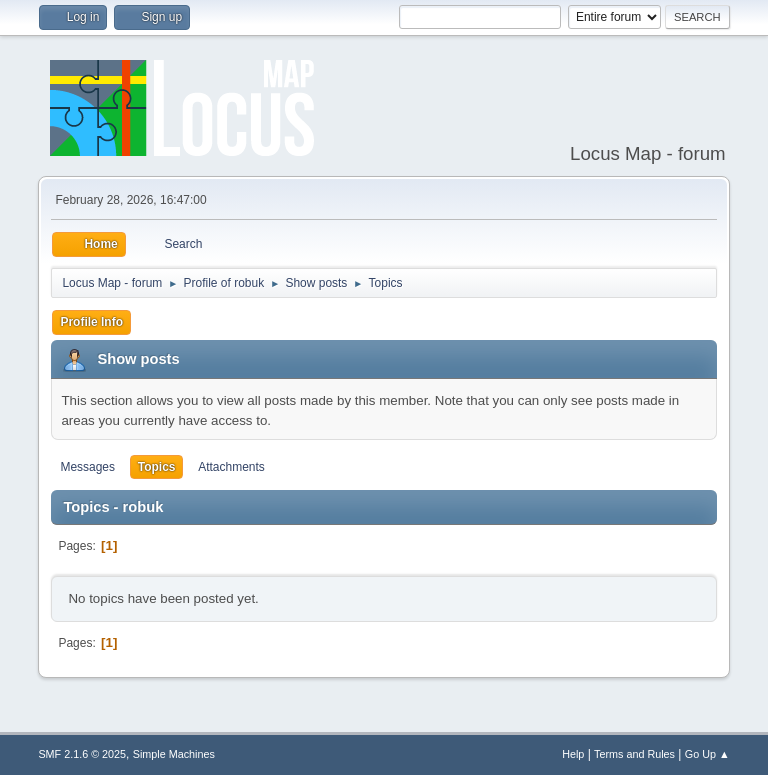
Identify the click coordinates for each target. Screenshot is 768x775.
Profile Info (91, 322)
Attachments (231, 467)
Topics (157, 467)
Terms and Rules (634, 754)
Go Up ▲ (707, 754)
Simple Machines (174, 754)
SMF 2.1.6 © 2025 (82, 754)
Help (573, 754)
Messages (87, 467)
